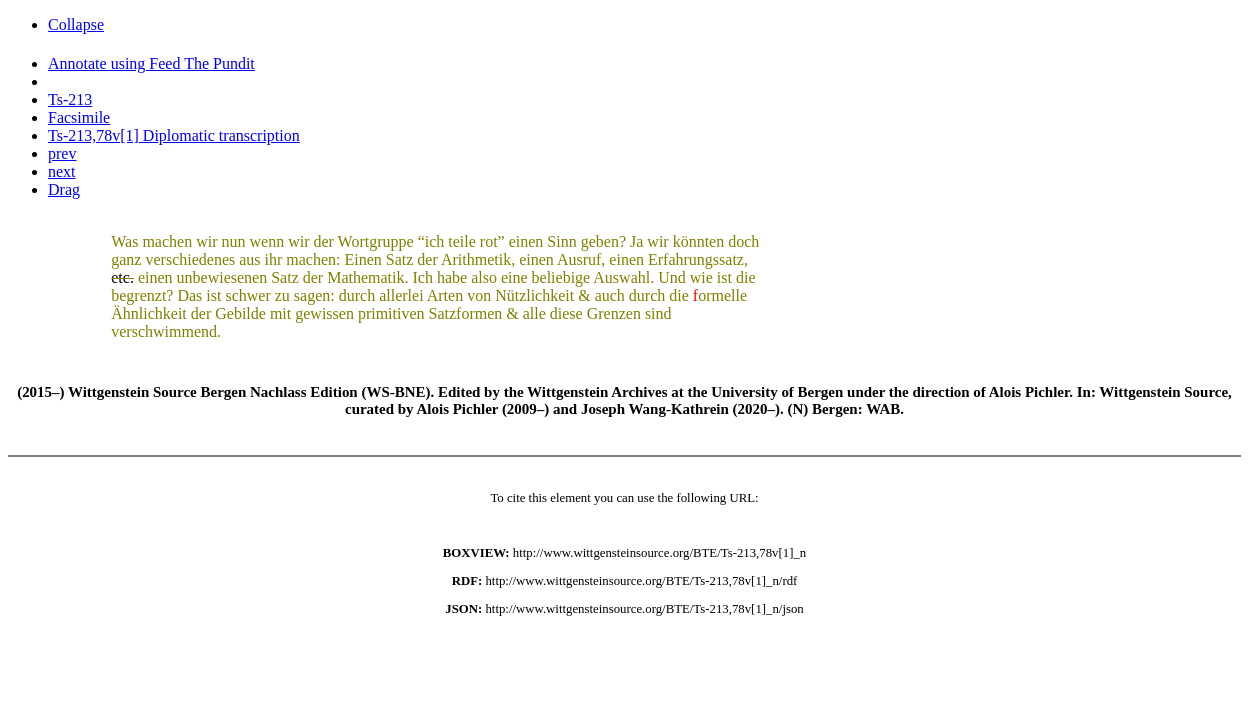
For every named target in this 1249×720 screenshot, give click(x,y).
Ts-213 (70, 99)
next (62, 171)
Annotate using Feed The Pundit (151, 63)
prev (62, 153)
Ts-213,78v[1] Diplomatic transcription (174, 135)
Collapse (76, 24)
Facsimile (79, 117)
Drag (64, 189)
